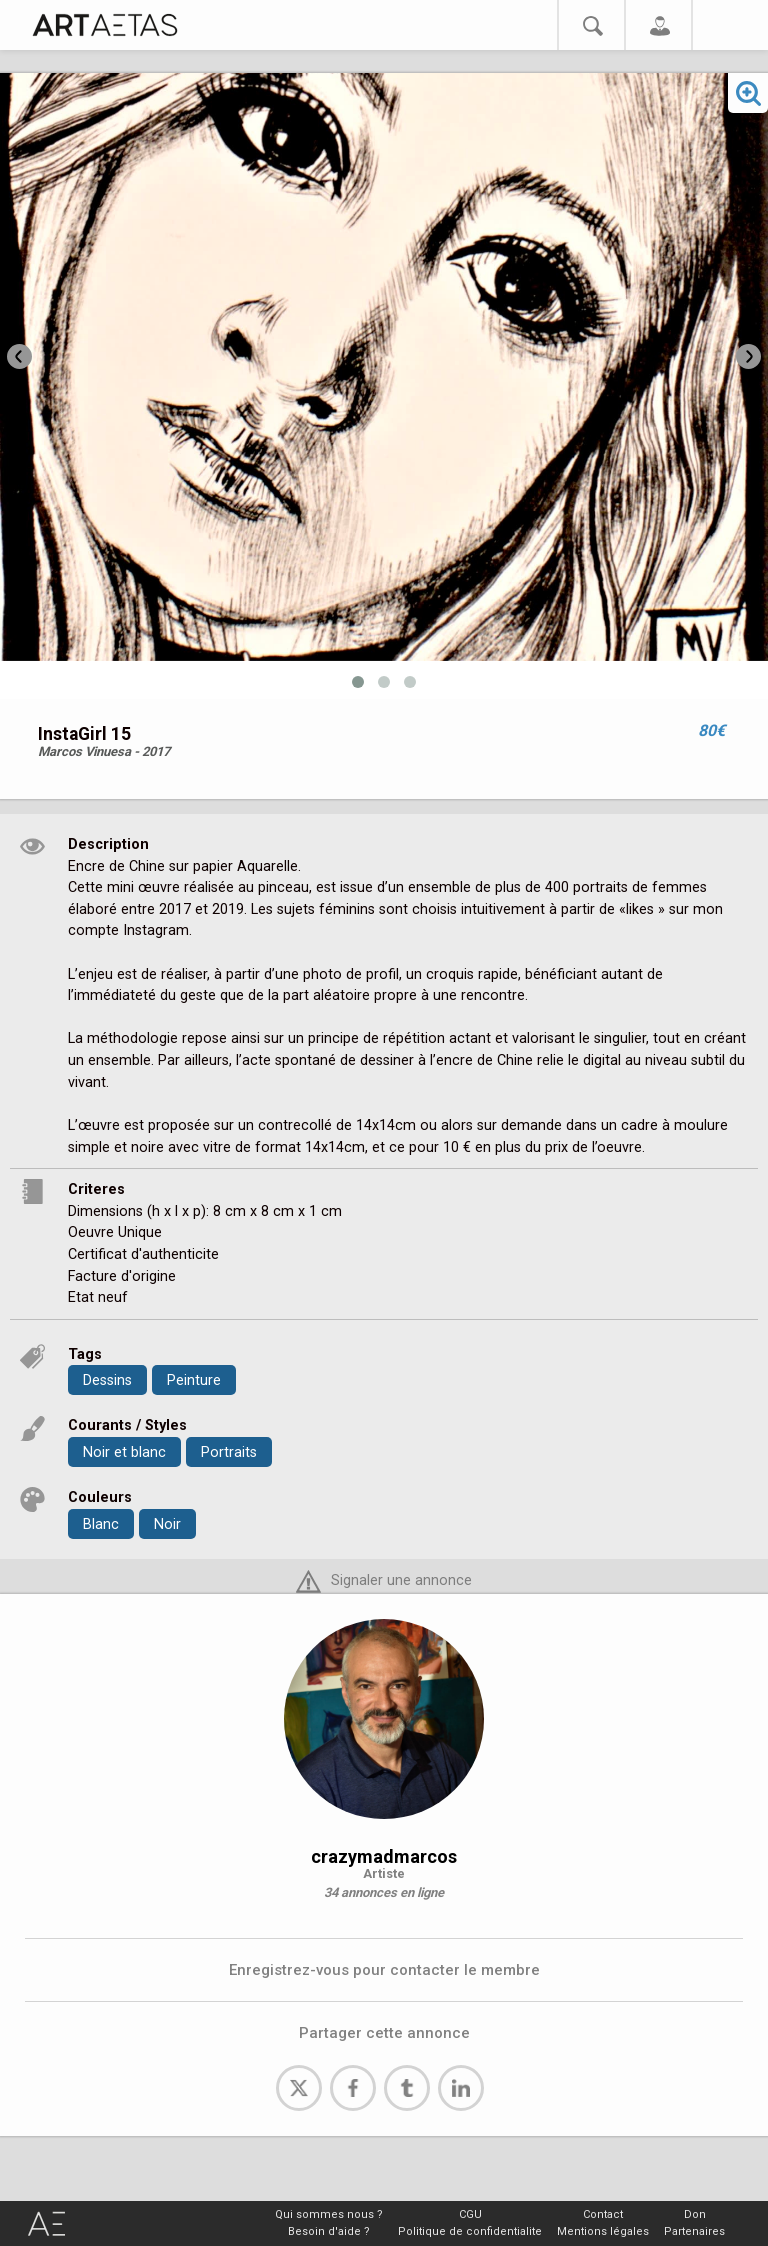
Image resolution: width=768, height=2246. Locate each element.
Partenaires (694, 2231)
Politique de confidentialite (470, 2231)
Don (695, 2214)
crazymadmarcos (384, 1856)
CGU (470, 2214)
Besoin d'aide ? (329, 2231)
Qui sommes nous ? (329, 2214)
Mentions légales (603, 2231)
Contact (603, 2214)
